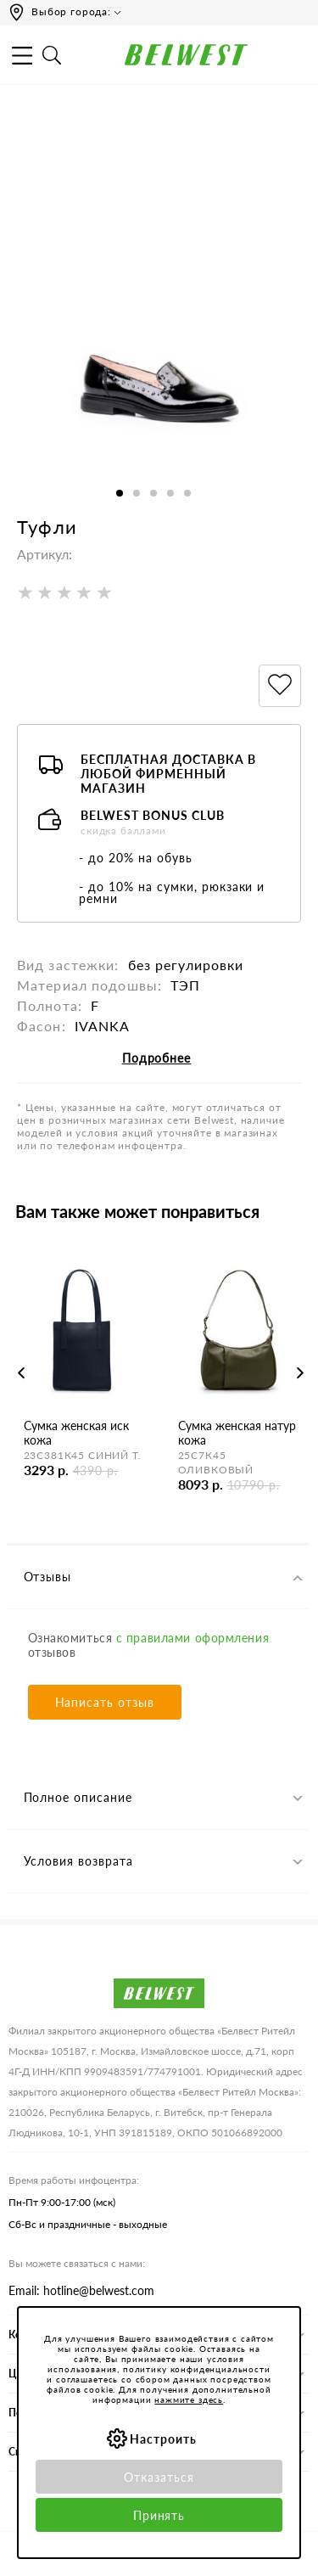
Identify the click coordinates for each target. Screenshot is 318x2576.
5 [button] (187, 493)
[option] (159, 338)
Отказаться (159, 2477)
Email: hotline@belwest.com (81, 2290)
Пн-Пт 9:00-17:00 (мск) (61, 2202)
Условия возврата (79, 1861)
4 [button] (170, 493)
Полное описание (78, 1797)
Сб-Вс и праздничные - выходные (87, 2224)
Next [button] (300, 1372)
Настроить (163, 2439)
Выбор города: (71, 11)
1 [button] (119, 493)
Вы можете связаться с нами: (76, 2263)
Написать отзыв (105, 1702)
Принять (159, 2515)
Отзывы (48, 1576)
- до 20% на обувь (135, 857)
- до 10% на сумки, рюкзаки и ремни (172, 892)
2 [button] (136, 493)
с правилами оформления (192, 1637)
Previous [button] (21, 1372)
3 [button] (153, 493)
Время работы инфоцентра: (73, 2180)
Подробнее (157, 1058)
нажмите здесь (188, 2399)
